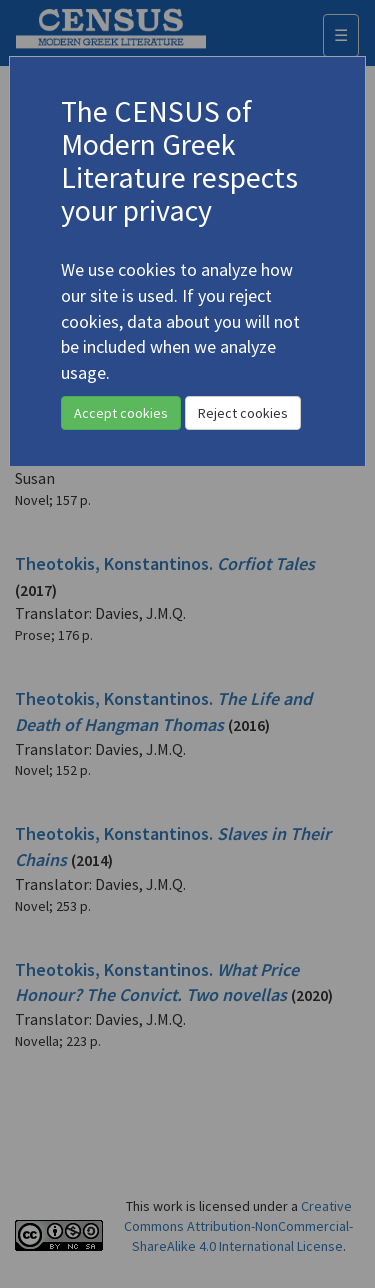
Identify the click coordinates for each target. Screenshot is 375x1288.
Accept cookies (121, 413)
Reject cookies (243, 413)
